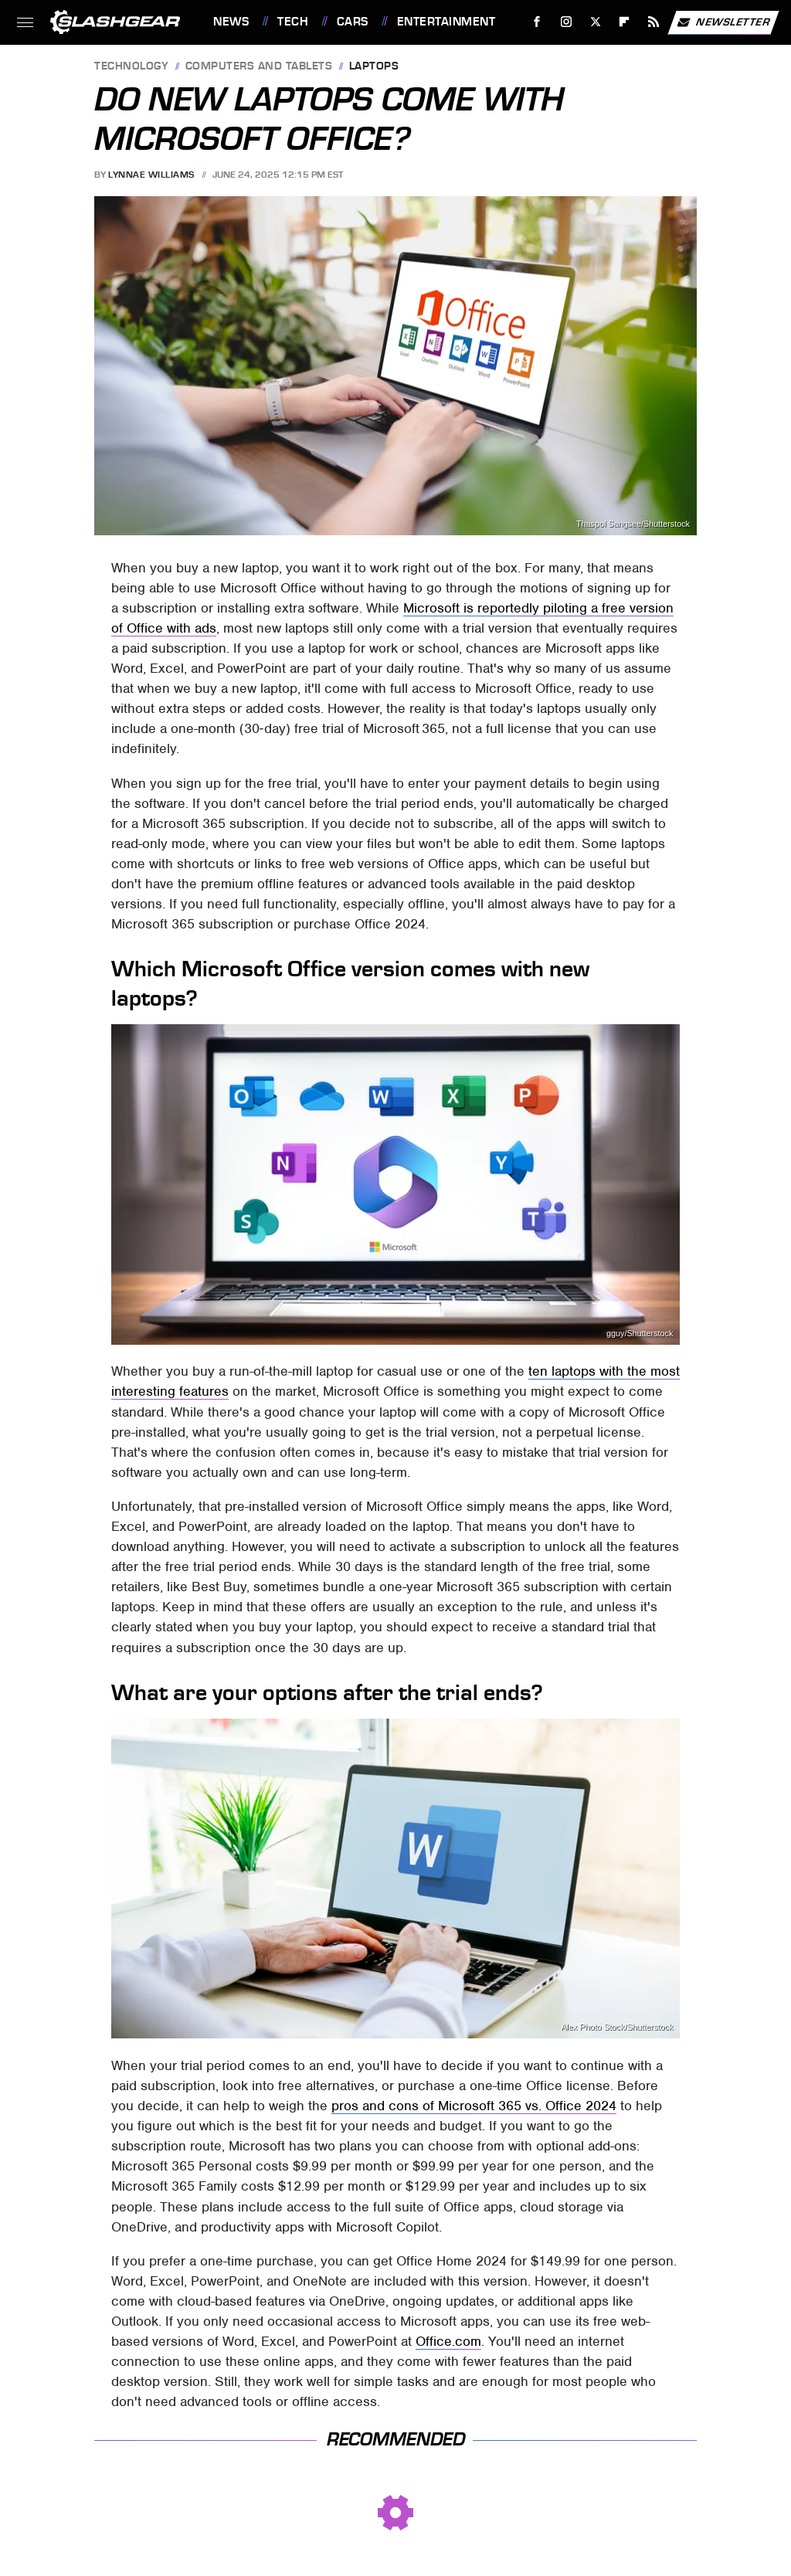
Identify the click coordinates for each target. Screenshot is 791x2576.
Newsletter (723, 22)
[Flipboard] (624, 22)
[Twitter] (595, 22)
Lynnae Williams (151, 174)
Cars (352, 22)
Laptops (374, 67)
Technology (131, 67)
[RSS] (654, 22)
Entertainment (446, 22)
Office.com (448, 2341)
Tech (292, 22)
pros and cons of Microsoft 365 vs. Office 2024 (473, 2105)
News (231, 22)
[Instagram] (566, 22)
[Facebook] (537, 22)
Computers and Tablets (259, 67)
